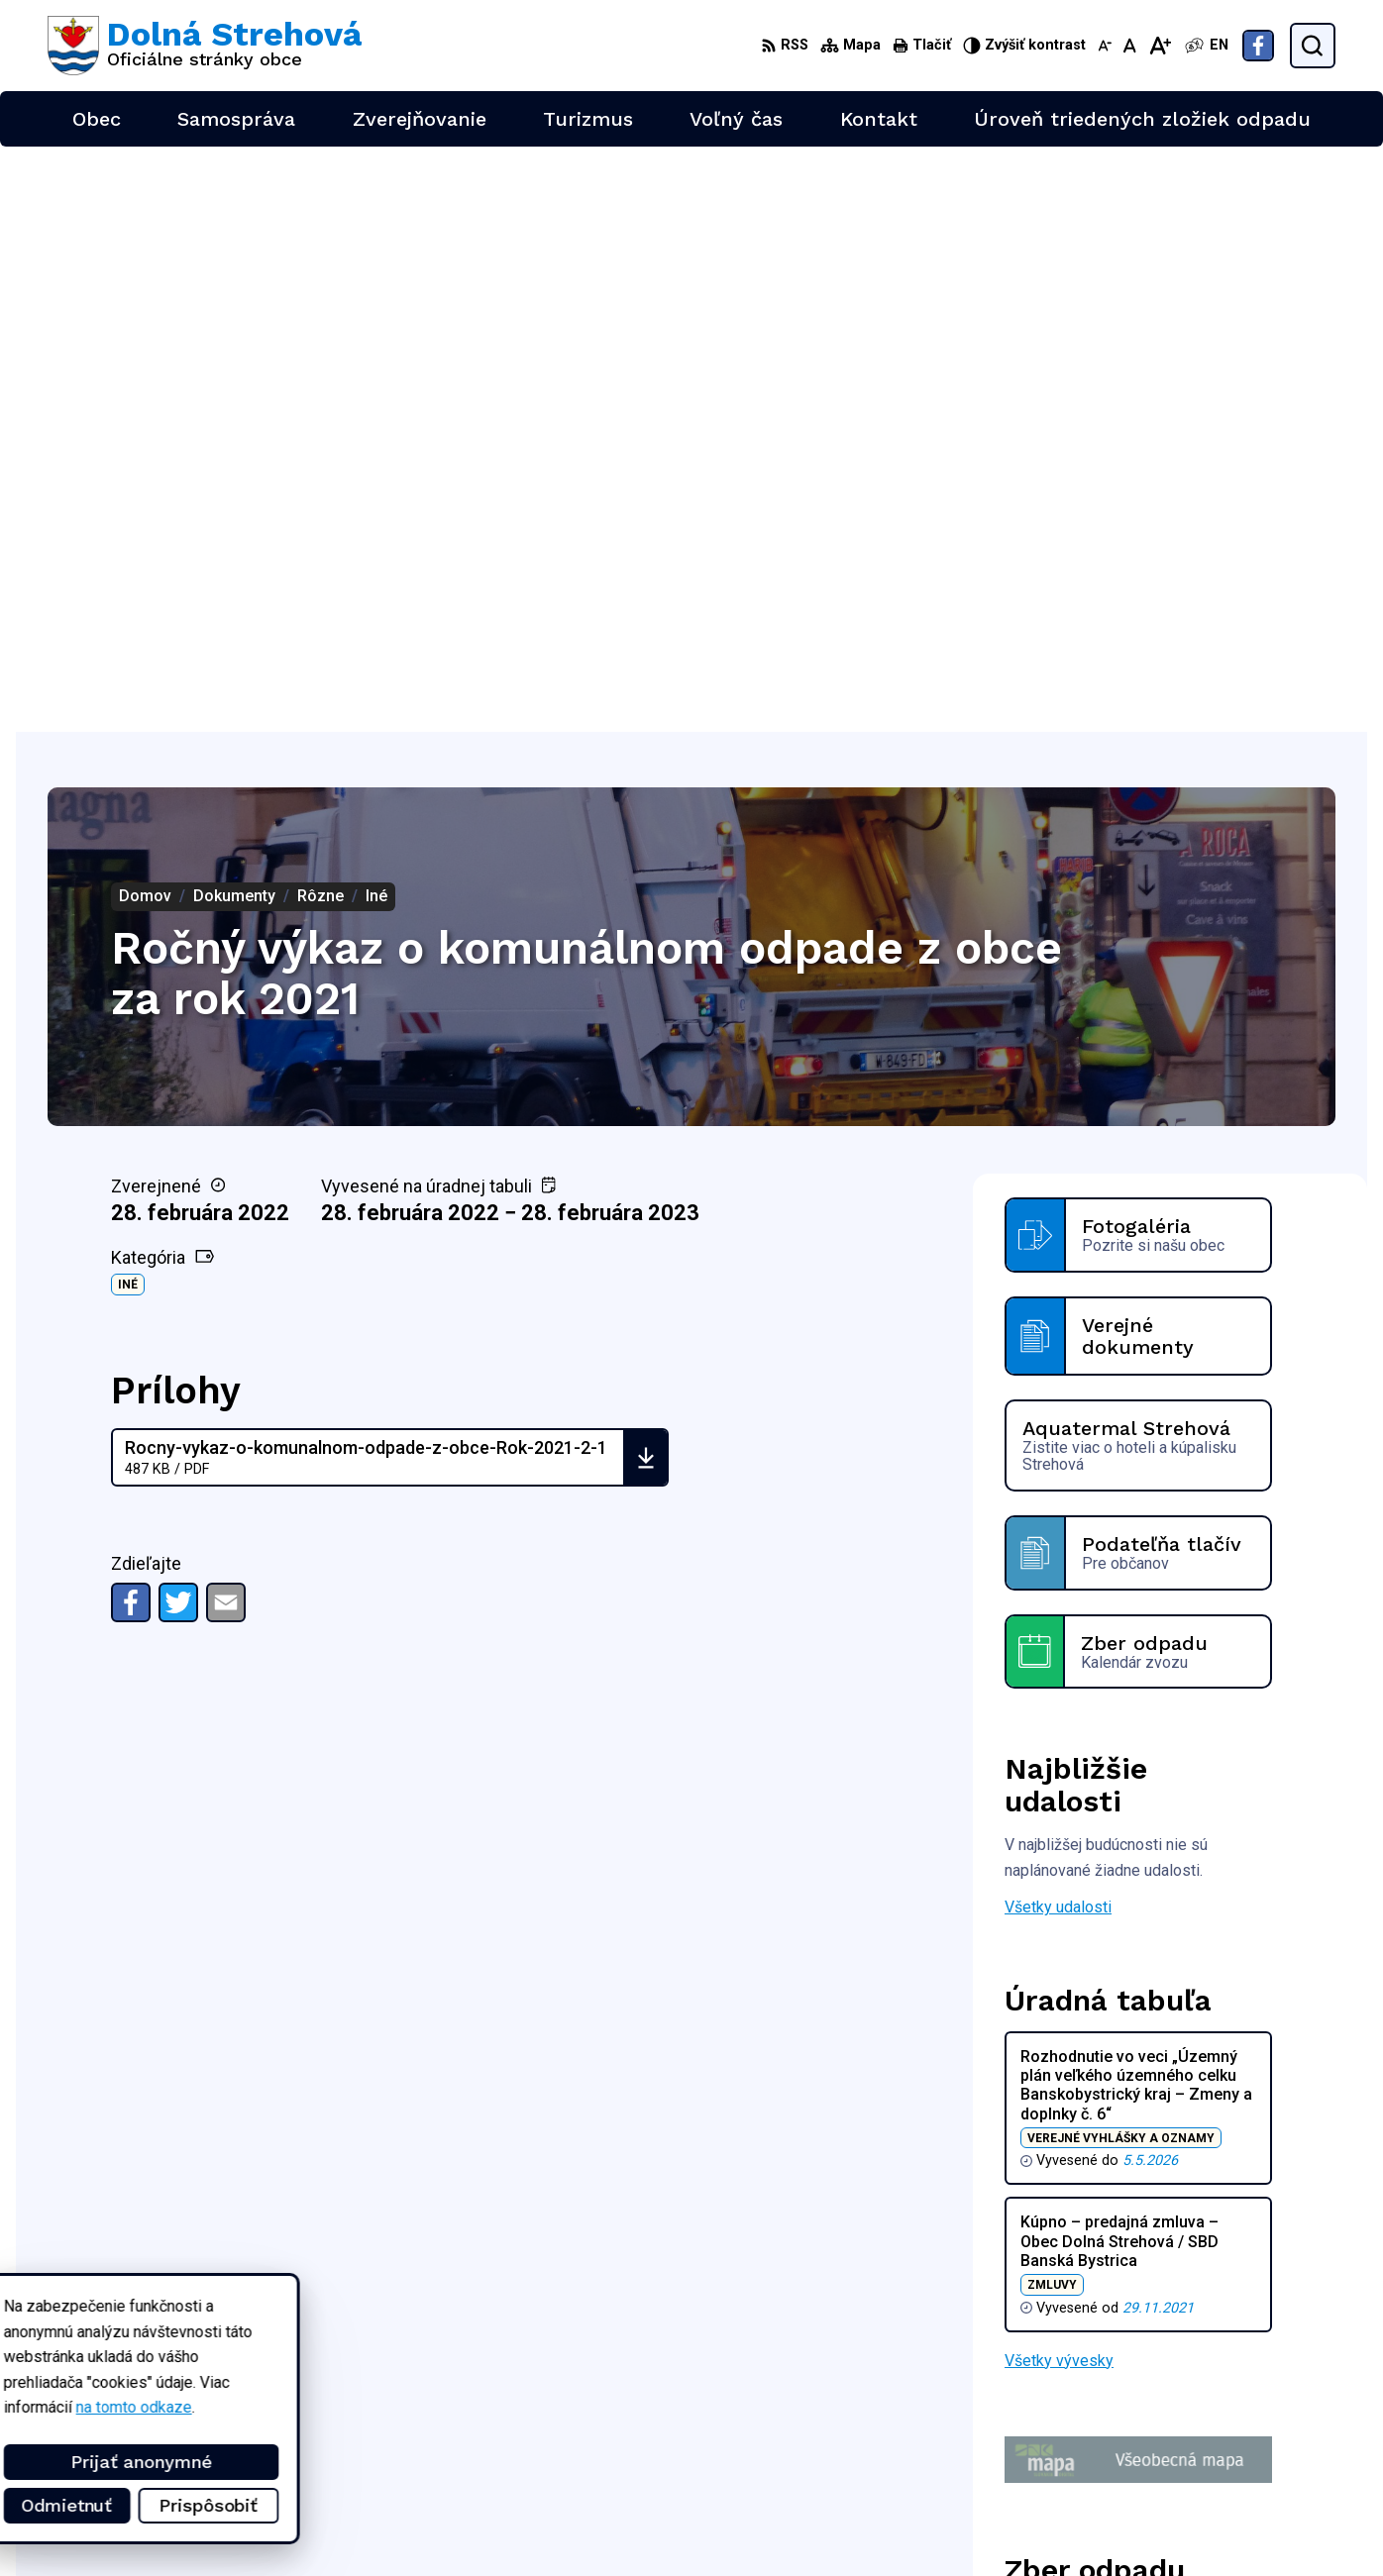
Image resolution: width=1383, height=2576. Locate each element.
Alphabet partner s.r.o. (309, 2331)
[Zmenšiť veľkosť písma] (1104, 45)
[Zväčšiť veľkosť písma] (1159, 45)
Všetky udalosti (1058, 1321)
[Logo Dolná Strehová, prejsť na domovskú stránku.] (205, 45)
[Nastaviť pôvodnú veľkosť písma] (1129, 45)
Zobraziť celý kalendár (1082, 2138)
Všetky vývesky (1059, 1774)
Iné (128, 699)
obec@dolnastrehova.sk (1252, 2476)
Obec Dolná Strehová (237, 2350)
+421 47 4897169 (1231, 2454)
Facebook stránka (1230, 2499)
